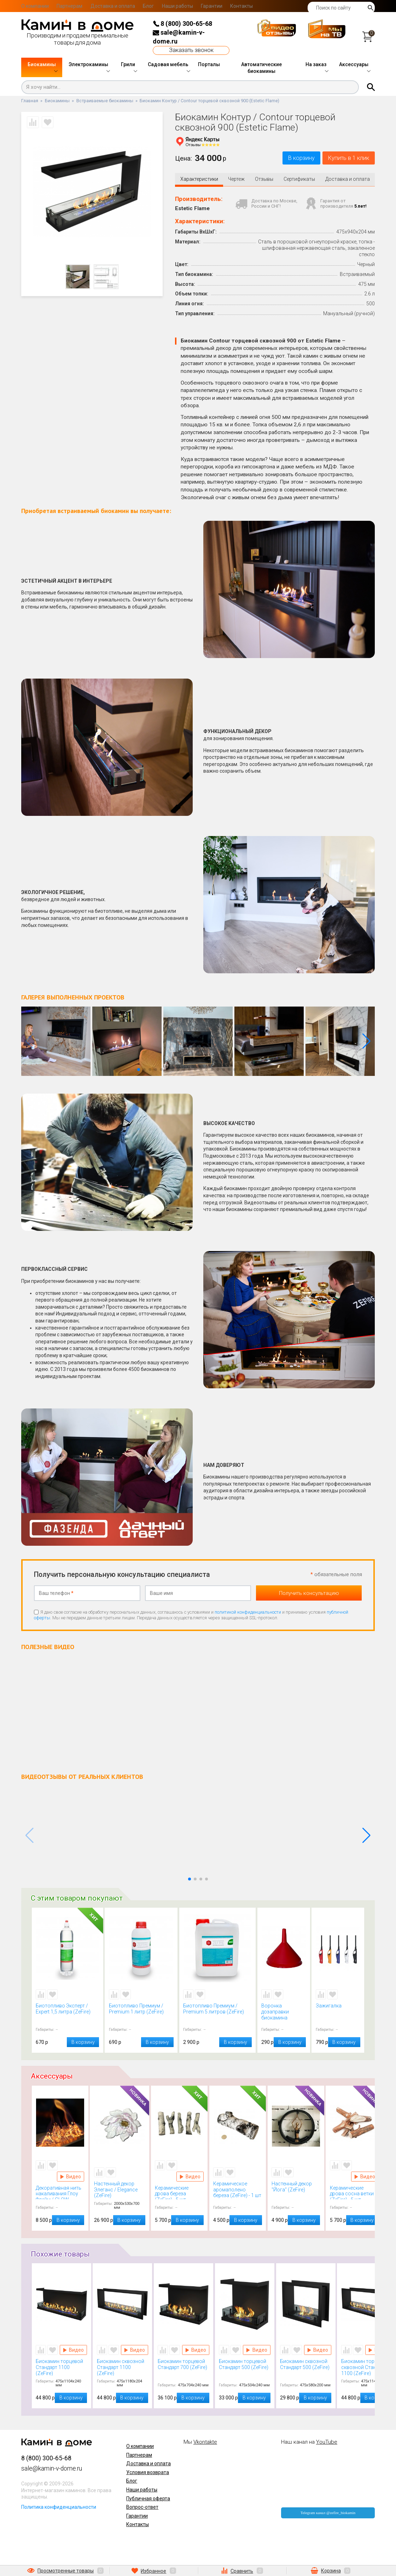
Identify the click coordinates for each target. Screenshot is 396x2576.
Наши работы (177, 6)
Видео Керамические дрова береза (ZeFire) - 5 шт (190, 2178)
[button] (366, 1042)
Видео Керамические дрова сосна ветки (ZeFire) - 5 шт (364, 2178)
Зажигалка (338, 2013)
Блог (148, 6)
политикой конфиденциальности (248, 1613)
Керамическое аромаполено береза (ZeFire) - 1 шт (237, 2191)
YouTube (326, 2443)
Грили (128, 64)
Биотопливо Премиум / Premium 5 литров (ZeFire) (217, 2013)
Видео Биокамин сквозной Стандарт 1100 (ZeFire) (134, 2351)
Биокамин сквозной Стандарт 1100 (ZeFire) (122, 2368)
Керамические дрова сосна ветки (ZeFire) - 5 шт (354, 2193)
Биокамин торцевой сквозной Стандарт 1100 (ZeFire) (367, 2368)
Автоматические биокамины (261, 68)
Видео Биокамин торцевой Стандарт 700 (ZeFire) (195, 2351)
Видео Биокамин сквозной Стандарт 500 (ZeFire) (317, 2351)
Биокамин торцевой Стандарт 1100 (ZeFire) (61, 2368)
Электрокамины (88, 64)
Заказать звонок (191, 50)
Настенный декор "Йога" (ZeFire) (296, 2191)
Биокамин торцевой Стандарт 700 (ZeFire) (183, 2368)
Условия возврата (147, 2474)
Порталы (209, 64)
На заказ (315, 64)
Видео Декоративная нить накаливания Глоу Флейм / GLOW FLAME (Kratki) (70, 2178)
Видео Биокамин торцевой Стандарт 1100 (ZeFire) (73, 2351)
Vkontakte (205, 2443)
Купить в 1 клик (343, 159)
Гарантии (211, 6)
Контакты (241, 6)
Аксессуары (353, 64)
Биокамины (42, 64)
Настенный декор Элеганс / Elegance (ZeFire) (120, 2191)
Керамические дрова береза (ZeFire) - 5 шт (179, 2193)
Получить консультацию (309, 1594)
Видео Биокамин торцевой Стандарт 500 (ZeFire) (256, 2351)
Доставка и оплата (113, 6)
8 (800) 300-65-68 (182, 23)
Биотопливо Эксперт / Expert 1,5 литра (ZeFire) (67, 2013)
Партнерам (69, 6)
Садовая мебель (168, 64)
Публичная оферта (148, 2499)
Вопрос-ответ (142, 2508)
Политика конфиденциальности (58, 2508)
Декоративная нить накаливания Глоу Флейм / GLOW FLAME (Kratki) (60, 2193)
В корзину (286, 159)
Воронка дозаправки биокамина (283, 2013)
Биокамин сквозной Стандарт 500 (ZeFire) (306, 2368)
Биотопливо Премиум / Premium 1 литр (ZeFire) (141, 2013)
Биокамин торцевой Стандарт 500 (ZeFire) (244, 2368)
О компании (35, 6)
